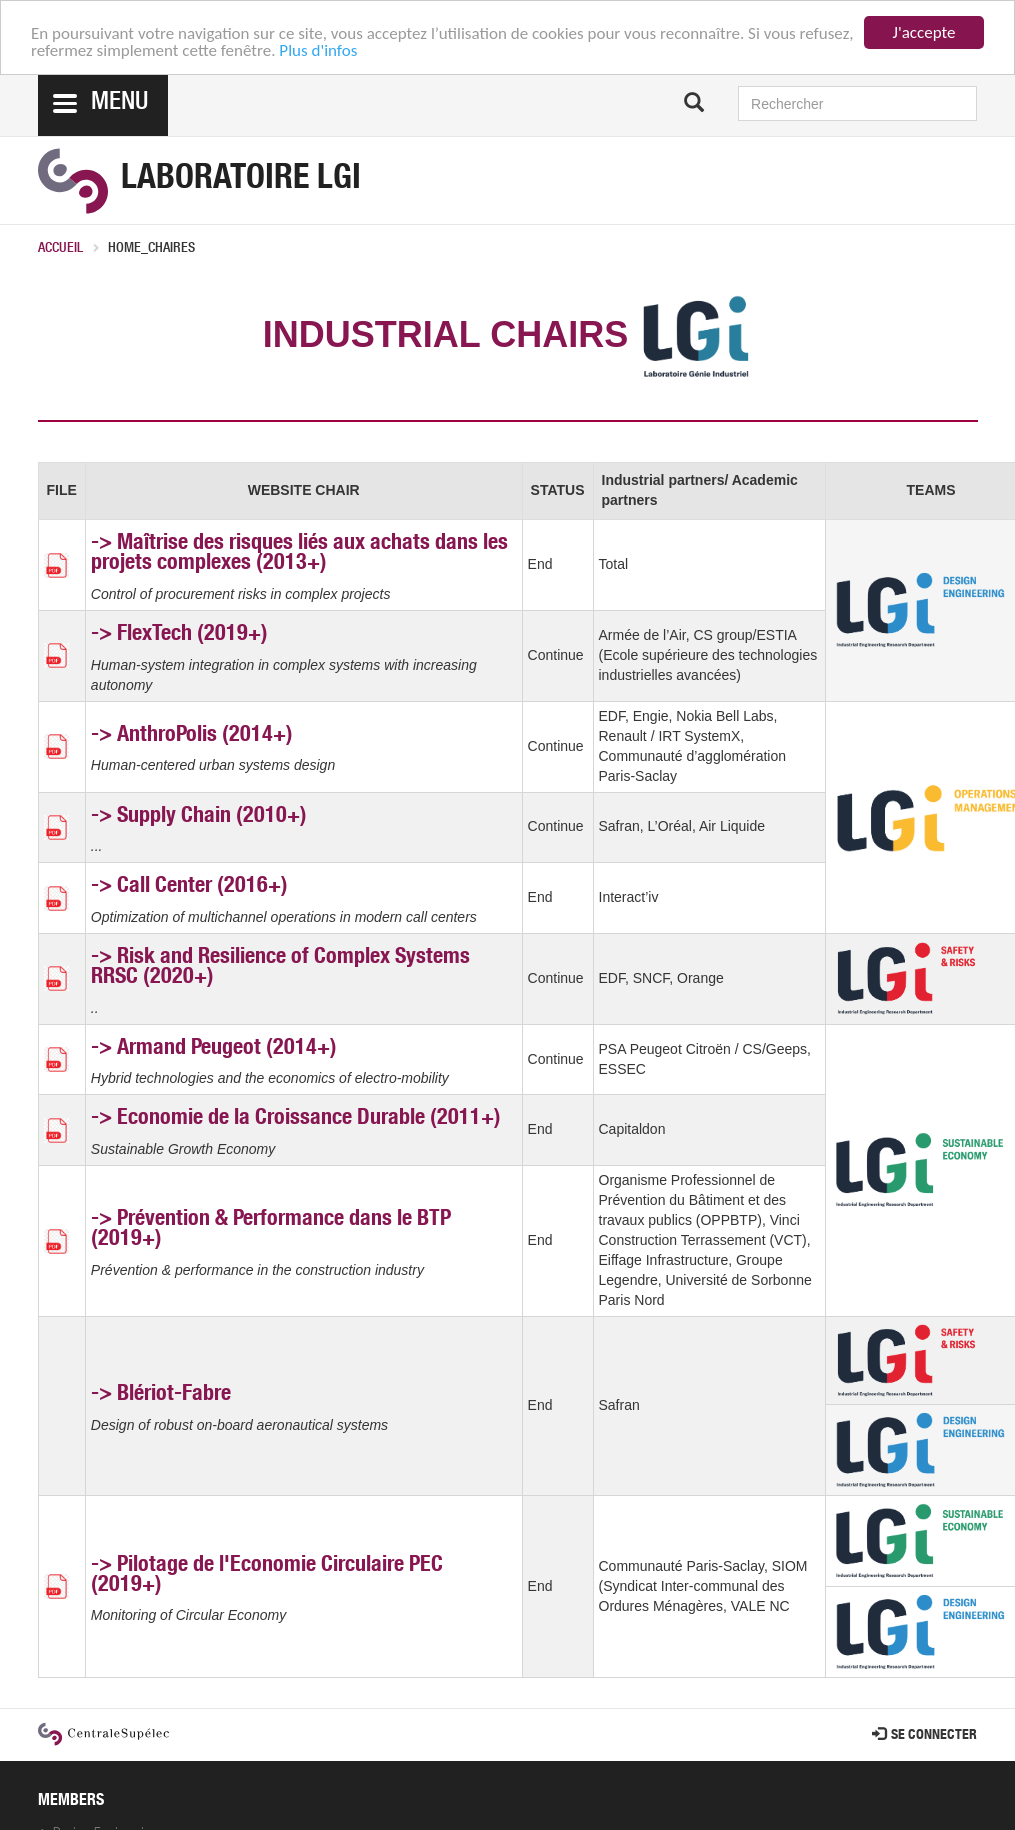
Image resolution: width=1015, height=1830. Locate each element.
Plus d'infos (318, 50)
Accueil (60, 249)
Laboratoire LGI (241, 181)
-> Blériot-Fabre (161, 1395)
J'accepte (924, 32)
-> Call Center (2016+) (189, 887)
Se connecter (924, 1736)
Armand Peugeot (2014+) (227, 1049)
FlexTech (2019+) (192, 635)
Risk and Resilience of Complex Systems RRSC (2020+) (280, 968)
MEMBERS (71, 1802)
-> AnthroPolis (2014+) (192, 736)
